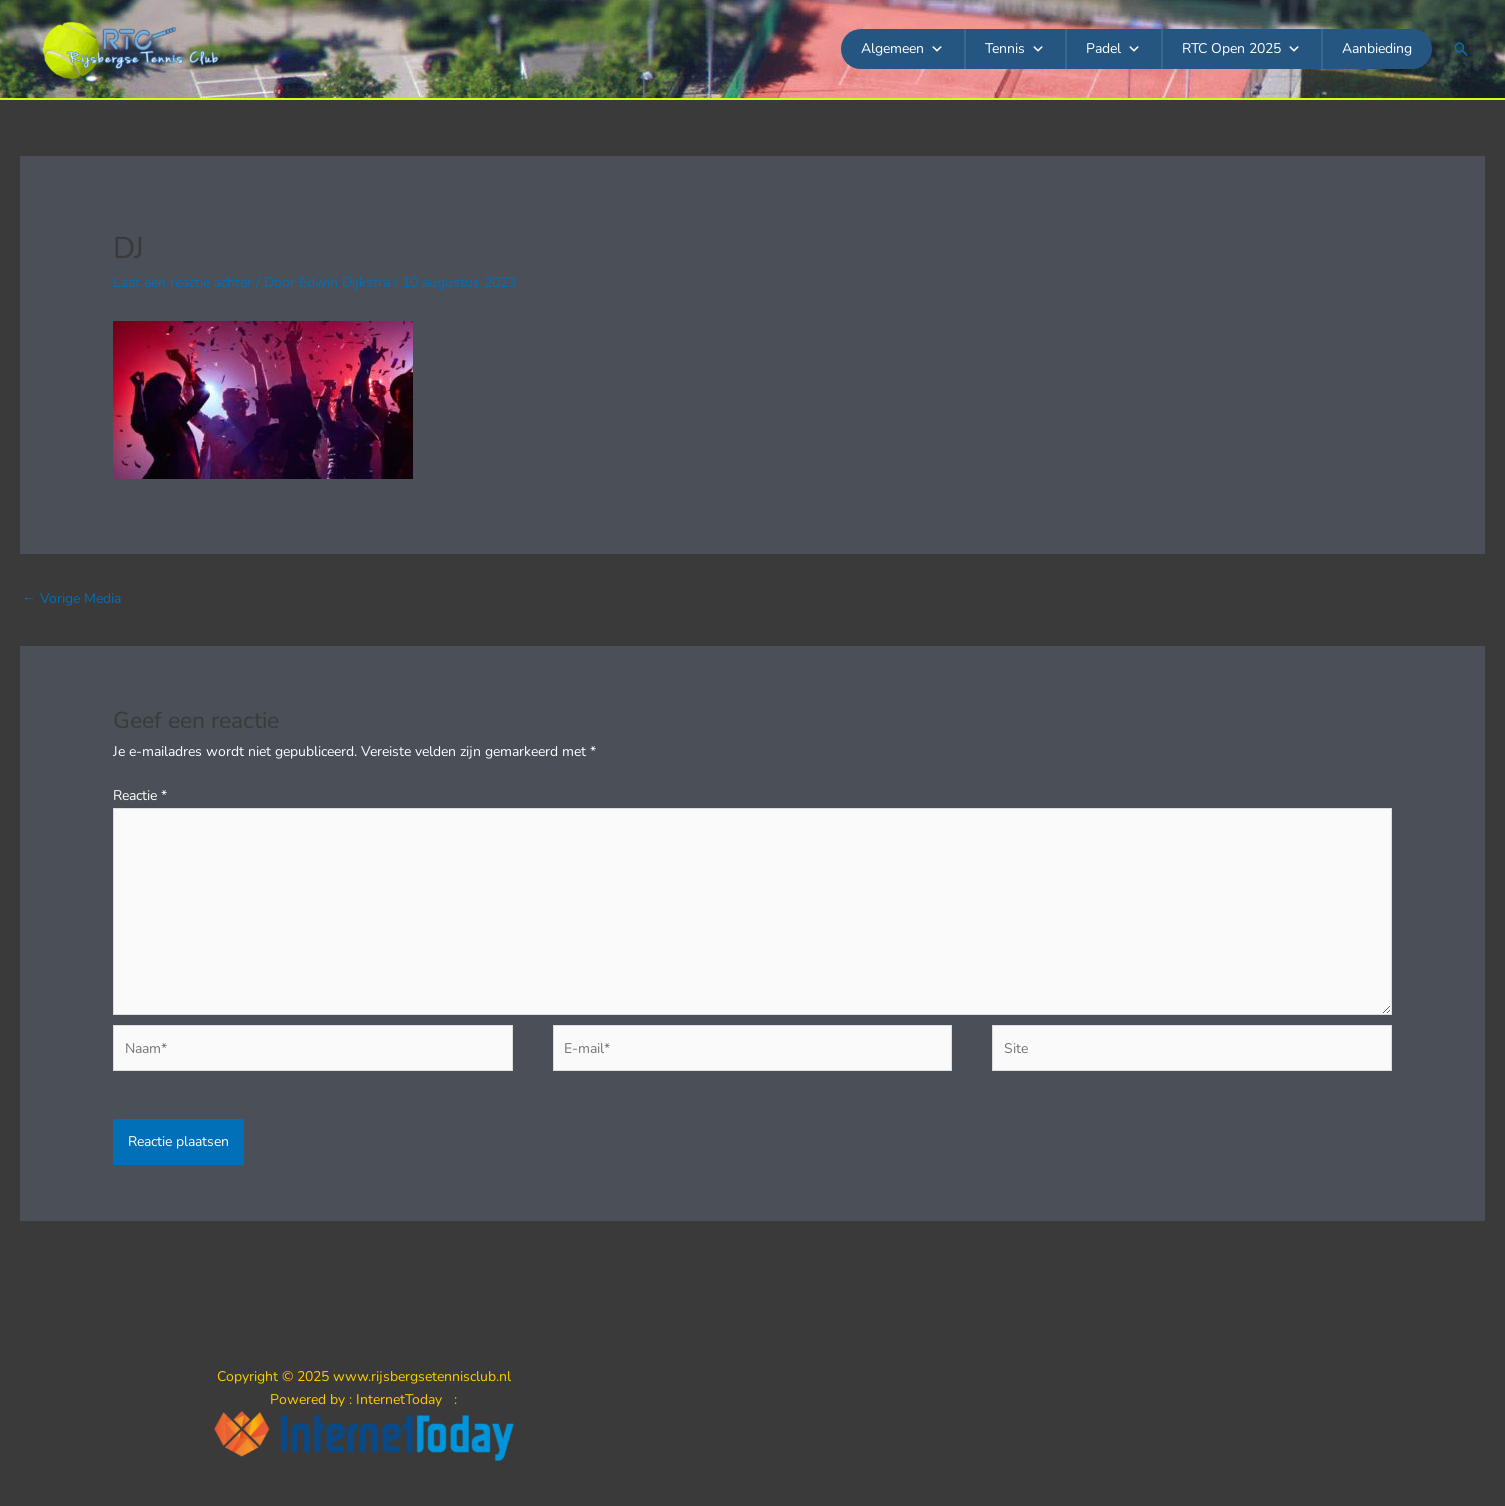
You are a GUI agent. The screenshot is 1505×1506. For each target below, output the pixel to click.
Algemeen (902, 49)
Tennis (1015, 49)
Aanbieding (1377, 48)
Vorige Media (71, 598)
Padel (1113, 49)
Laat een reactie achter (182, 282)
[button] (1461, 49)
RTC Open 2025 (1241, 49)
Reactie (140, 795)
